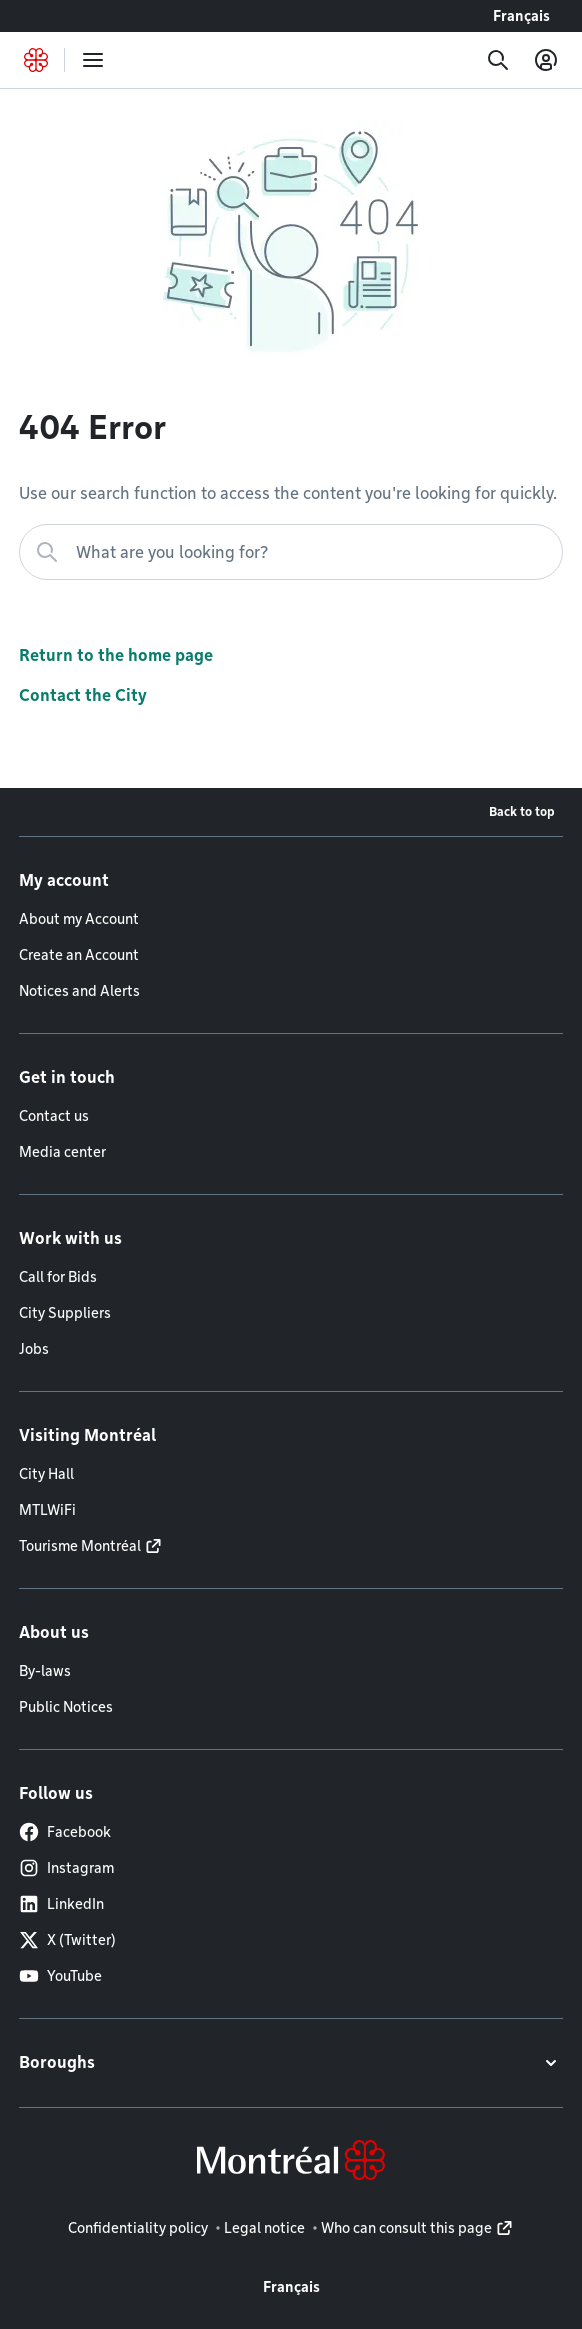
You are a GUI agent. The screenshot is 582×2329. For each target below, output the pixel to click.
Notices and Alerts (79, 991)
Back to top (522, 811)
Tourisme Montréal (80, 1546)
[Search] (498, 60)
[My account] (546, 60)
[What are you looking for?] (291, 552)
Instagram (66, 1868)
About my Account (79, 919)
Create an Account (79, 955)
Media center (62, 1152)
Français (521, 16)
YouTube (60, 1976)
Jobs (34, 1349)
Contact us (54, 1116)
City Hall (46, 1474)
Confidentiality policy (138, 2228)
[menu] (93, 60)
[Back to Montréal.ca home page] (36, 60)
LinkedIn (61, 1904)
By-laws (45, 1671)
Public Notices (66, 1707)
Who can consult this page (406, 2228)
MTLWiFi (47, 1510)
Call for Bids (58, 1277)
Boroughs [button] (57, 2062)
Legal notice (264, 2228)
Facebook (65, 1832)
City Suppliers (65, 1313)
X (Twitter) (67, 1940)
